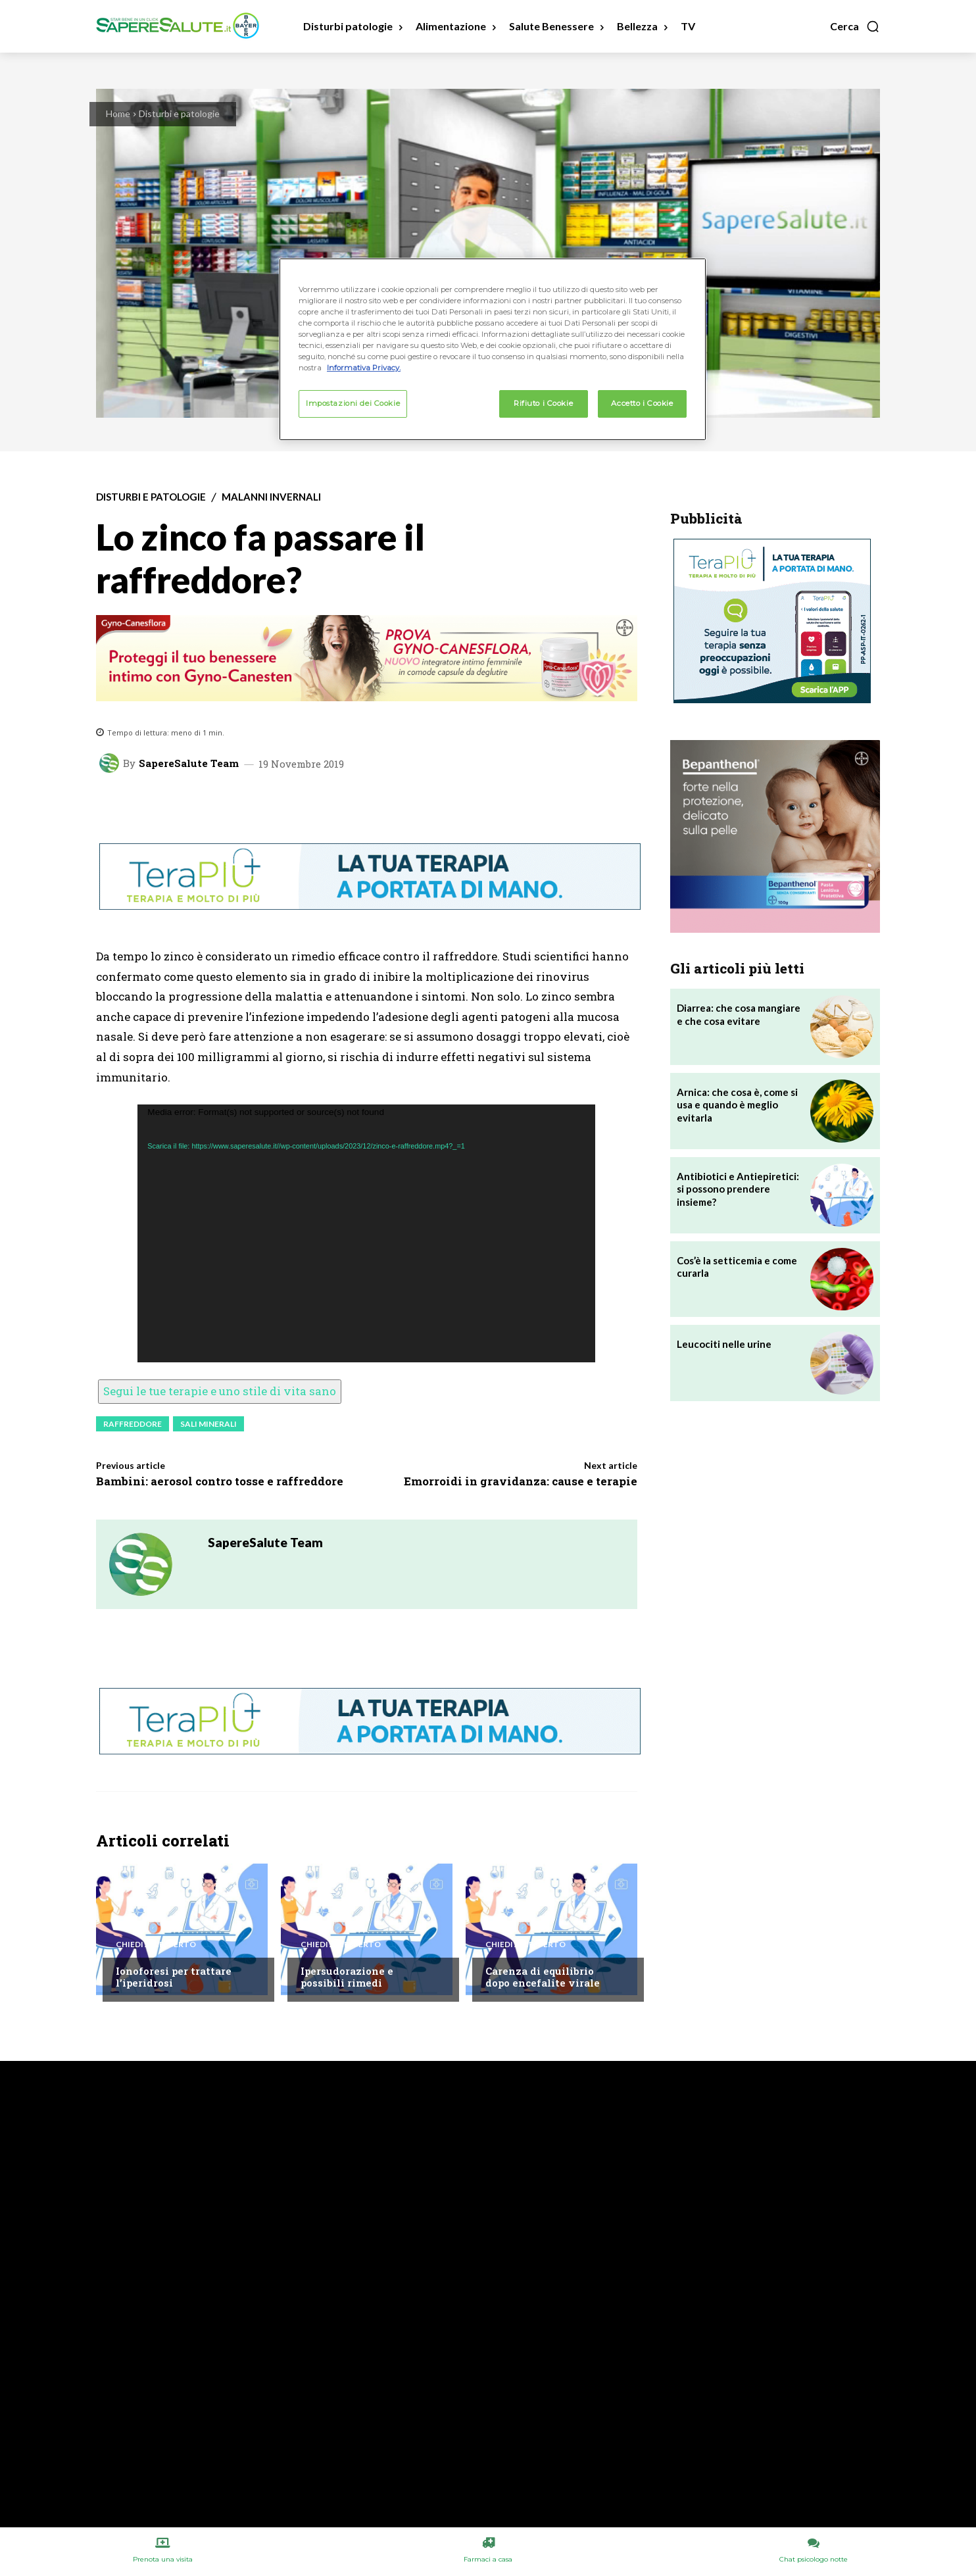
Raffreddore (132, 1424)
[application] (366, 1233)
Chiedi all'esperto (156, 1944)
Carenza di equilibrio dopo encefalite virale (542, 1976)
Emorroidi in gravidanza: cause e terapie (520, 1481)
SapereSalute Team (189, 763)
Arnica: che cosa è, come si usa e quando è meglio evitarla (737, 1105)
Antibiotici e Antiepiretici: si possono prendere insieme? (738, 1189)
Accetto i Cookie (642, 403)
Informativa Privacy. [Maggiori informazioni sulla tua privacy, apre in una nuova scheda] (364, 367)
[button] (855, 26)
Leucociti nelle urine (724, 1344)
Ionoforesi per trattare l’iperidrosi (174, 1976)
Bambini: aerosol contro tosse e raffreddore (219, 1481)
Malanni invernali (271, 497)
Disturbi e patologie (179, 113)
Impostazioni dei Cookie (353, 403)
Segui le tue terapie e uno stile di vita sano (219, 1391)
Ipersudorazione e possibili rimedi (347, 1976)
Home (118, 113)
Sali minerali (208, 1424)
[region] (492, 349)
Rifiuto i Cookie (543, 403)
